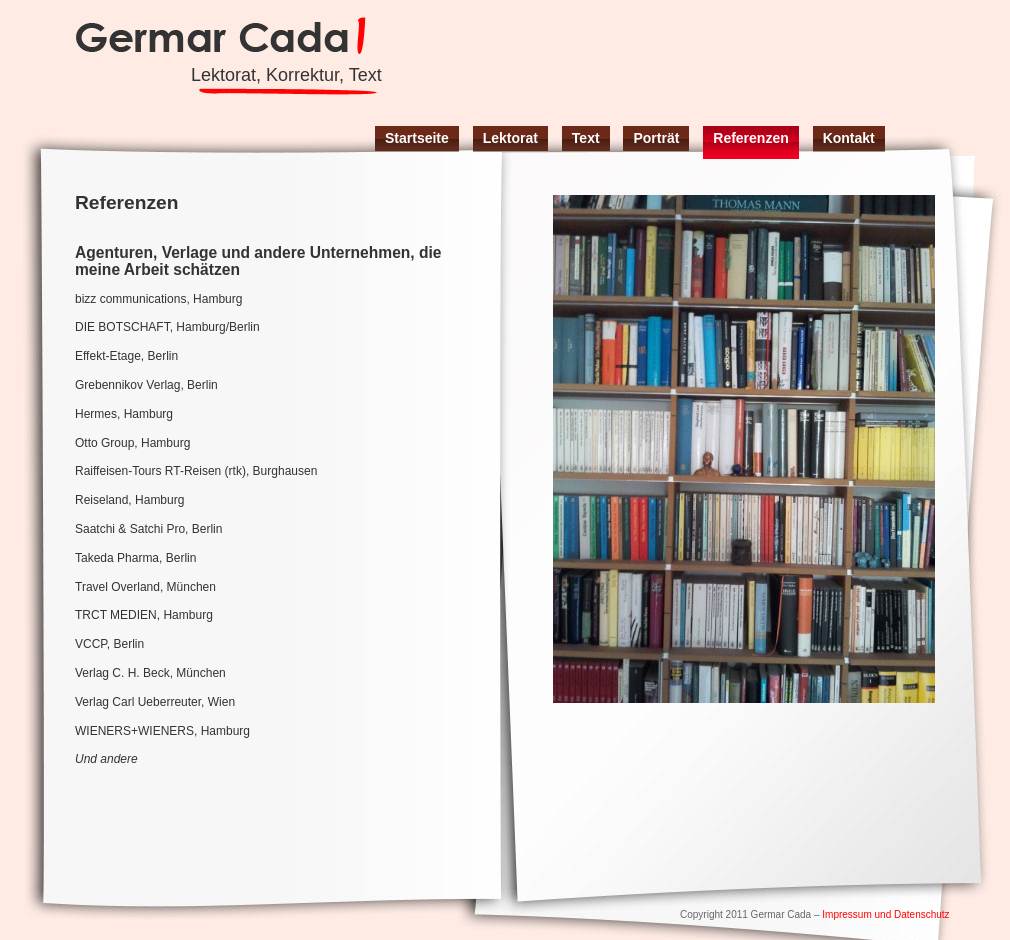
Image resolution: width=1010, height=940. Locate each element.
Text (586, 138)
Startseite (417, 138)
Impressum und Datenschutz (885, 914)
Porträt (656, 138)
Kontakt (849, 138)
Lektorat (510, 138)
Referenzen (750, 138)
